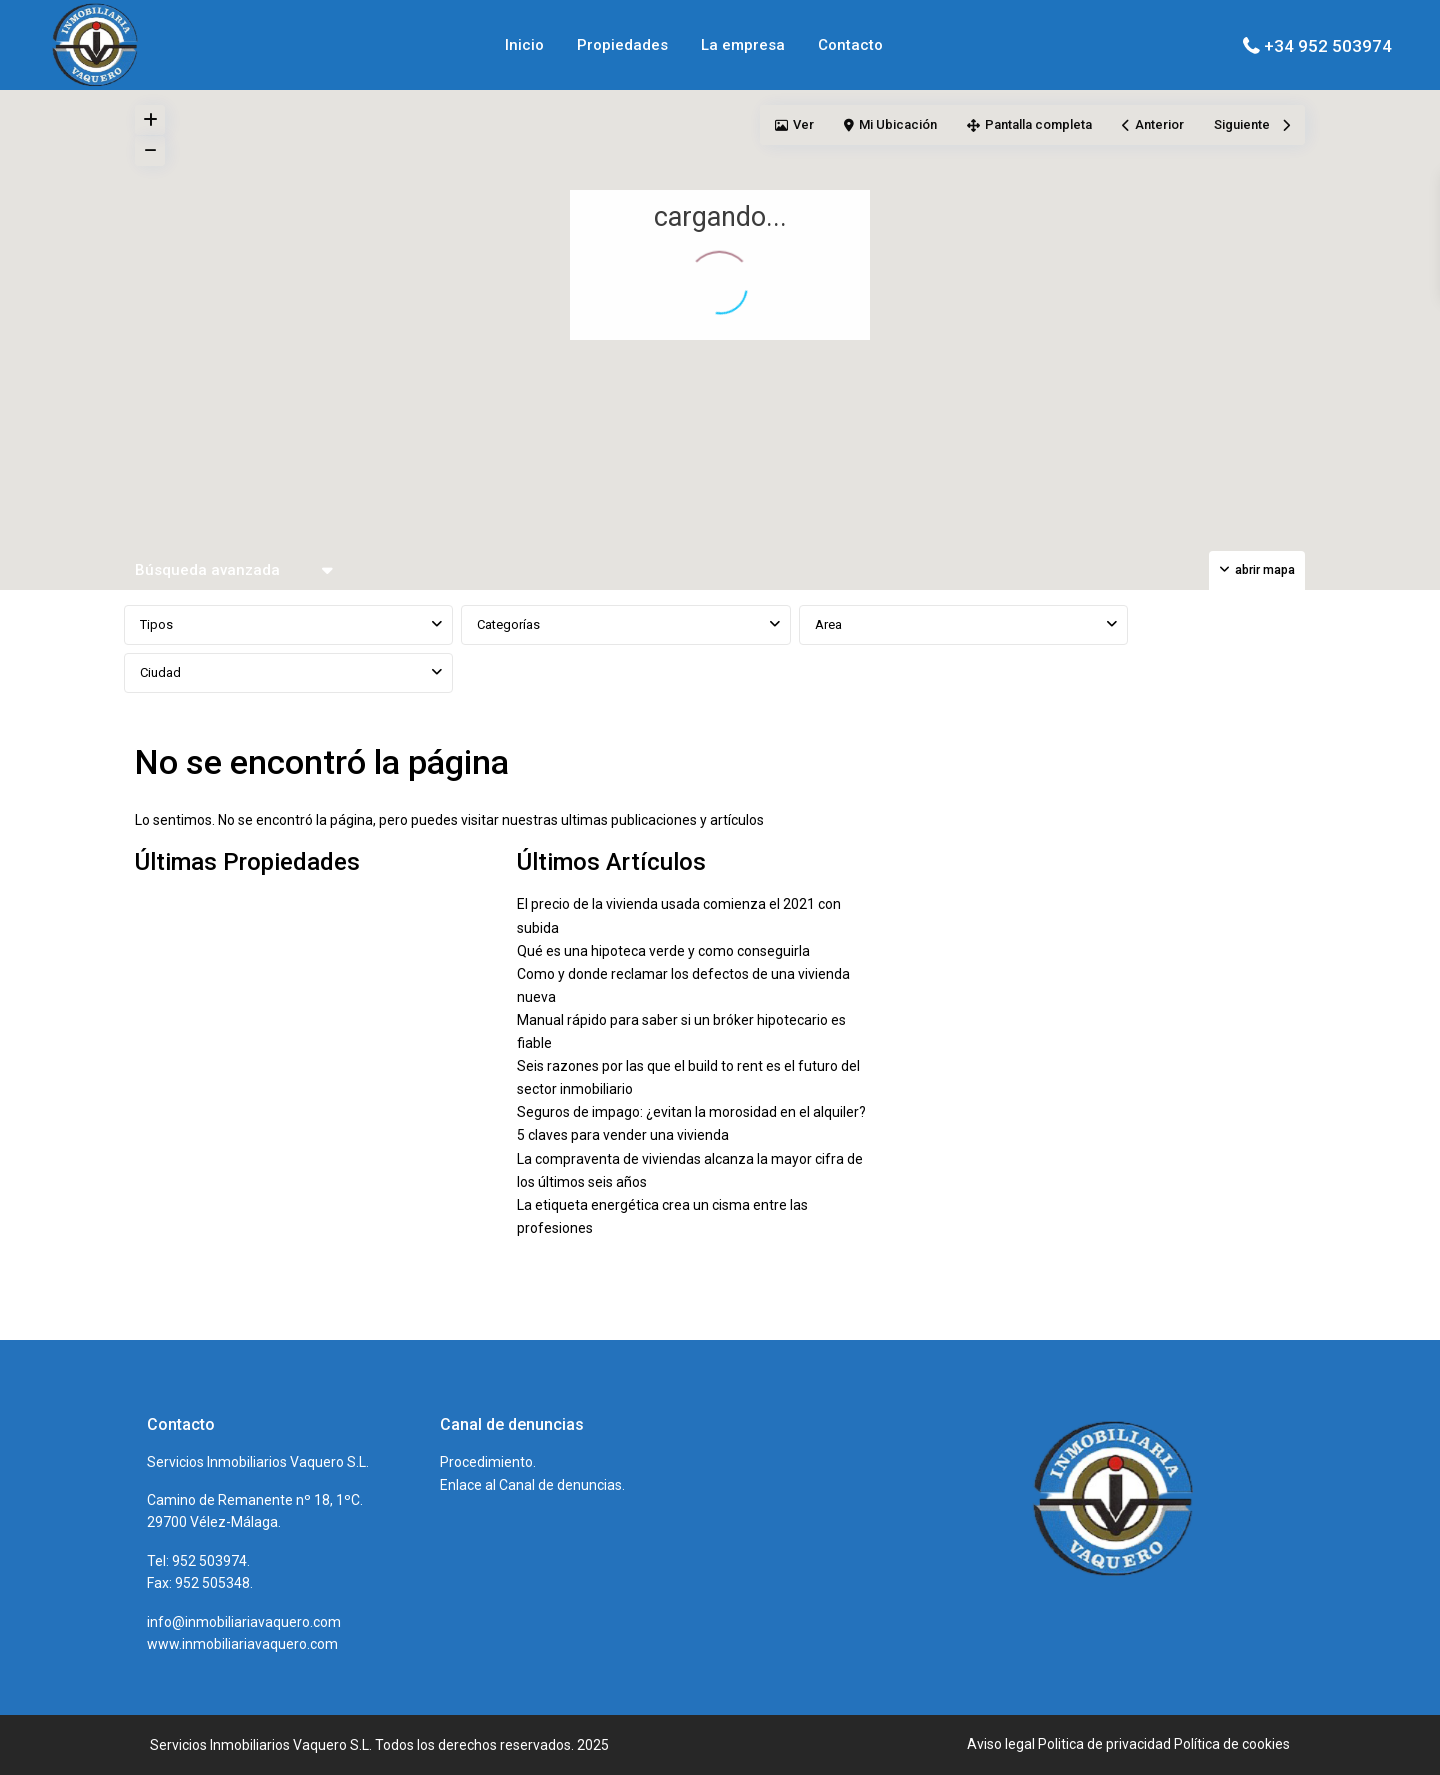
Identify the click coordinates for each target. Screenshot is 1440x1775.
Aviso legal (1001, 1744)
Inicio (524, 45)
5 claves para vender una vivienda (623, 1135)
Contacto (850, 45)
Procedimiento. (488, 1462)
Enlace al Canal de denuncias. (532, 1485)
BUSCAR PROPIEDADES (1230, 649)
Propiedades (622, 45)
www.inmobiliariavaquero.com (242, 1644)
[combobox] (288, 625)
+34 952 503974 (1328, 46)
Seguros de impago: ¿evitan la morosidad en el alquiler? (691, 1112)
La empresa (743, 45)
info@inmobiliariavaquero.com (244, 1622)
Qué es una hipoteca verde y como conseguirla (663, 951)
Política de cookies (1232, 1744)
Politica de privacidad (1104, 1744)
